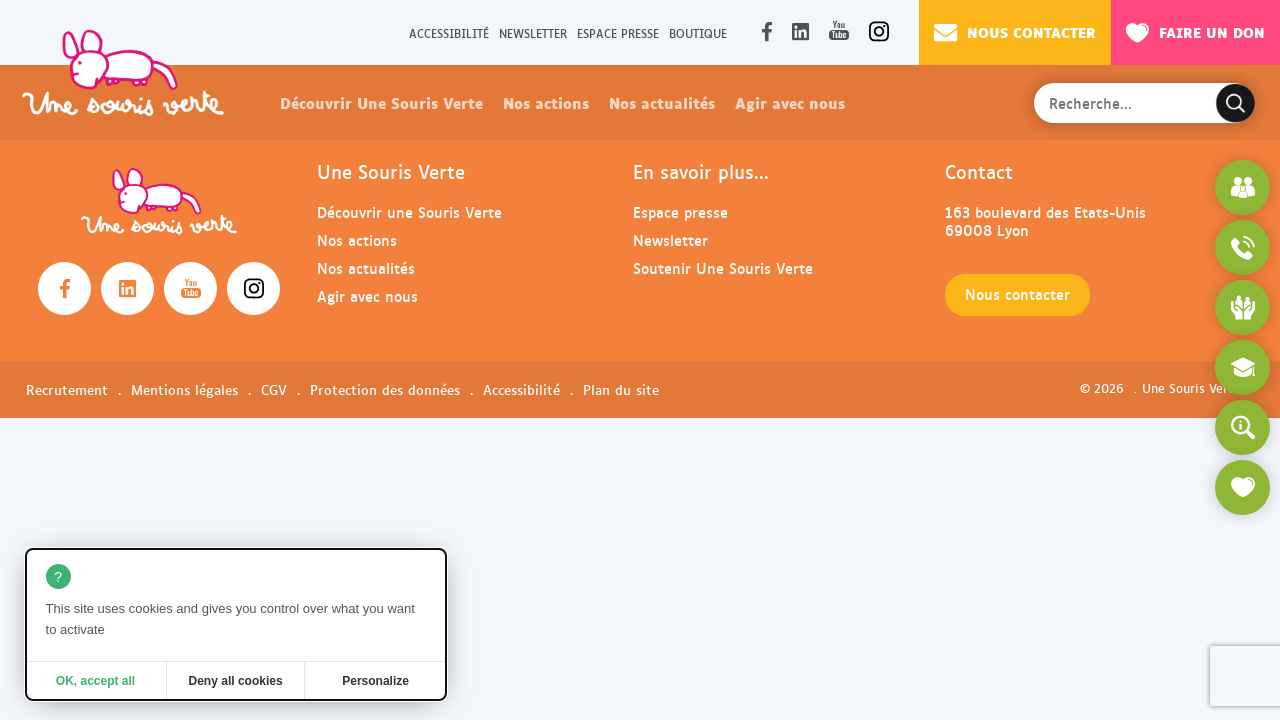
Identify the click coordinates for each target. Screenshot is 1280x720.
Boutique (698, 32)
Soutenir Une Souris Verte (723, 267)
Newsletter (533, 32)
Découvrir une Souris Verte (409, 211)
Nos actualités (662, 102)
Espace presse (618, 32)
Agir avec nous (790, 102)
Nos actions (546, 102)
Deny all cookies (236, 681)
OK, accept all (95, 681)
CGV (274, 389)
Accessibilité (449, 32)
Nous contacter (1015, 32)
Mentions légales (184, 389)
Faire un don (1195, 32)
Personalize (375, 681)
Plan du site (621, 389)
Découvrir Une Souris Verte (381, 102)
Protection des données (385, 389)
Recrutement (67, 389)
